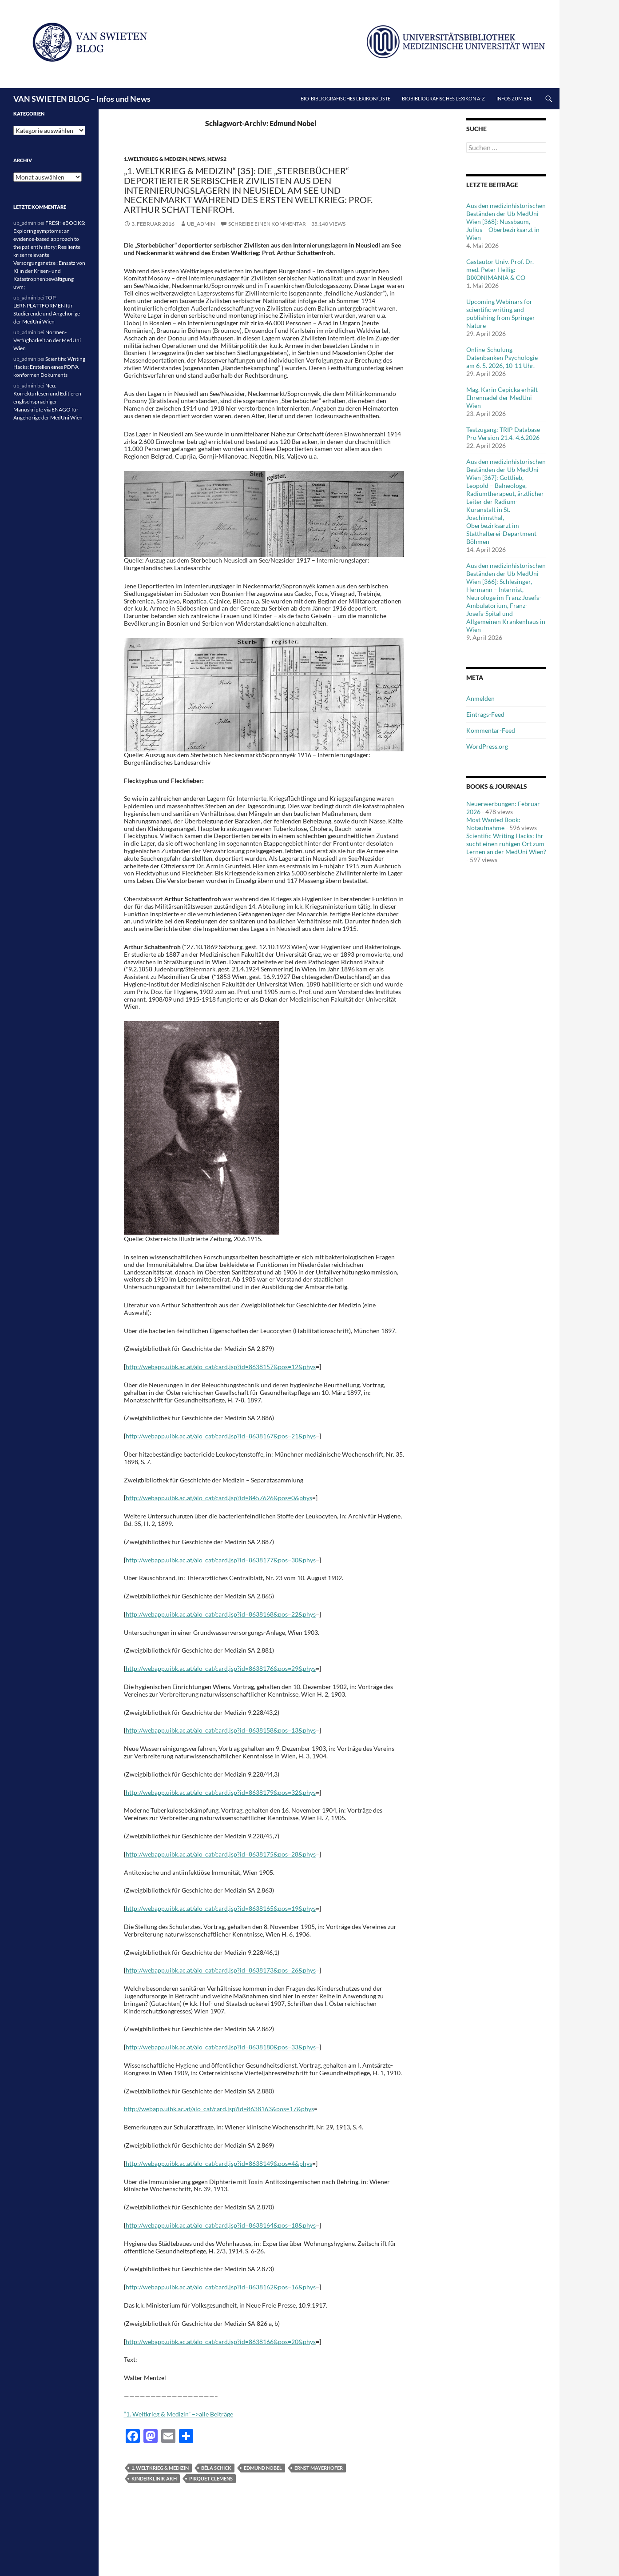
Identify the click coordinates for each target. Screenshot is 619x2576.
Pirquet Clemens (211, 2478)
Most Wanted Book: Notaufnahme (493, 823)
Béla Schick (216, 2468)
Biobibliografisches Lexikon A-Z (443, 98)
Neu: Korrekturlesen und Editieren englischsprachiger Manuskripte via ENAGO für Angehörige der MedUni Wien (48, 401)
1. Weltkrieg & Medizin (160, 2468)
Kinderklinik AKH (154, 2478)
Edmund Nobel (263, 2468)
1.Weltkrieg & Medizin (155, 159)
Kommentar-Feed (490, 730)
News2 (216, 159)
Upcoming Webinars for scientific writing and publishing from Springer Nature (500, 313)
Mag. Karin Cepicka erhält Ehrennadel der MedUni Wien (502, 397)
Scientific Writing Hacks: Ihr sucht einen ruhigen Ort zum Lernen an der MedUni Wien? (506, 843)
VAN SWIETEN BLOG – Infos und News (82, 99)
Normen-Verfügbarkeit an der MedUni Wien (47, 340)
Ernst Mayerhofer (318, 2468)
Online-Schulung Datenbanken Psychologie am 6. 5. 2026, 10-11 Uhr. (502, 357)
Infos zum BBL (514, 98)
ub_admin (201, 223)
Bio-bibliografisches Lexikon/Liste (345, 98)
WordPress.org (487, 746)
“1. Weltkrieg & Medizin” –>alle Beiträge (178, 2414)
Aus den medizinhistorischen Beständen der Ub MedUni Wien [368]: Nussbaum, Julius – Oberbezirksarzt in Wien (506, 221)
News (197, 159)
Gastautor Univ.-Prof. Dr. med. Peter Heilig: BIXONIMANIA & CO (500, 269)
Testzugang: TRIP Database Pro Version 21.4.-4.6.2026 (503, 433)
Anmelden (480, 698)
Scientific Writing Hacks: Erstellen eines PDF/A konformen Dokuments (49, 366)
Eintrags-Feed (485, 714)
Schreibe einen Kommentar (267, 223)
